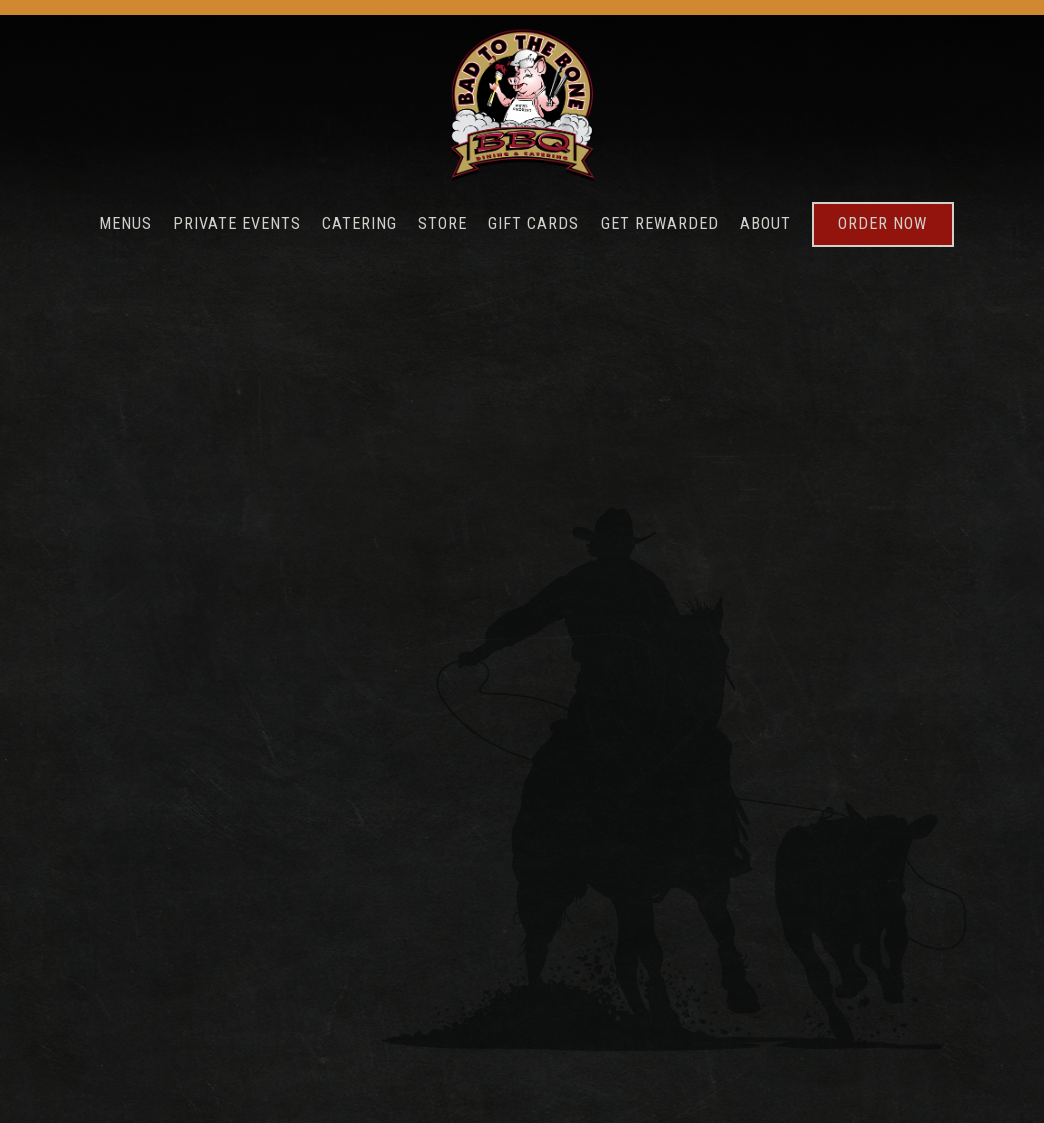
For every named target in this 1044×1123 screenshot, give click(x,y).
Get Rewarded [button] (660, 223)
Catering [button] (359, 223)
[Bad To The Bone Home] (522, 104)
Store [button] (442, 223)
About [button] (765, 223)
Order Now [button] (882, 223)
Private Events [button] (237, 223)
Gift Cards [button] (533, 223)
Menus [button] (125, 223)
